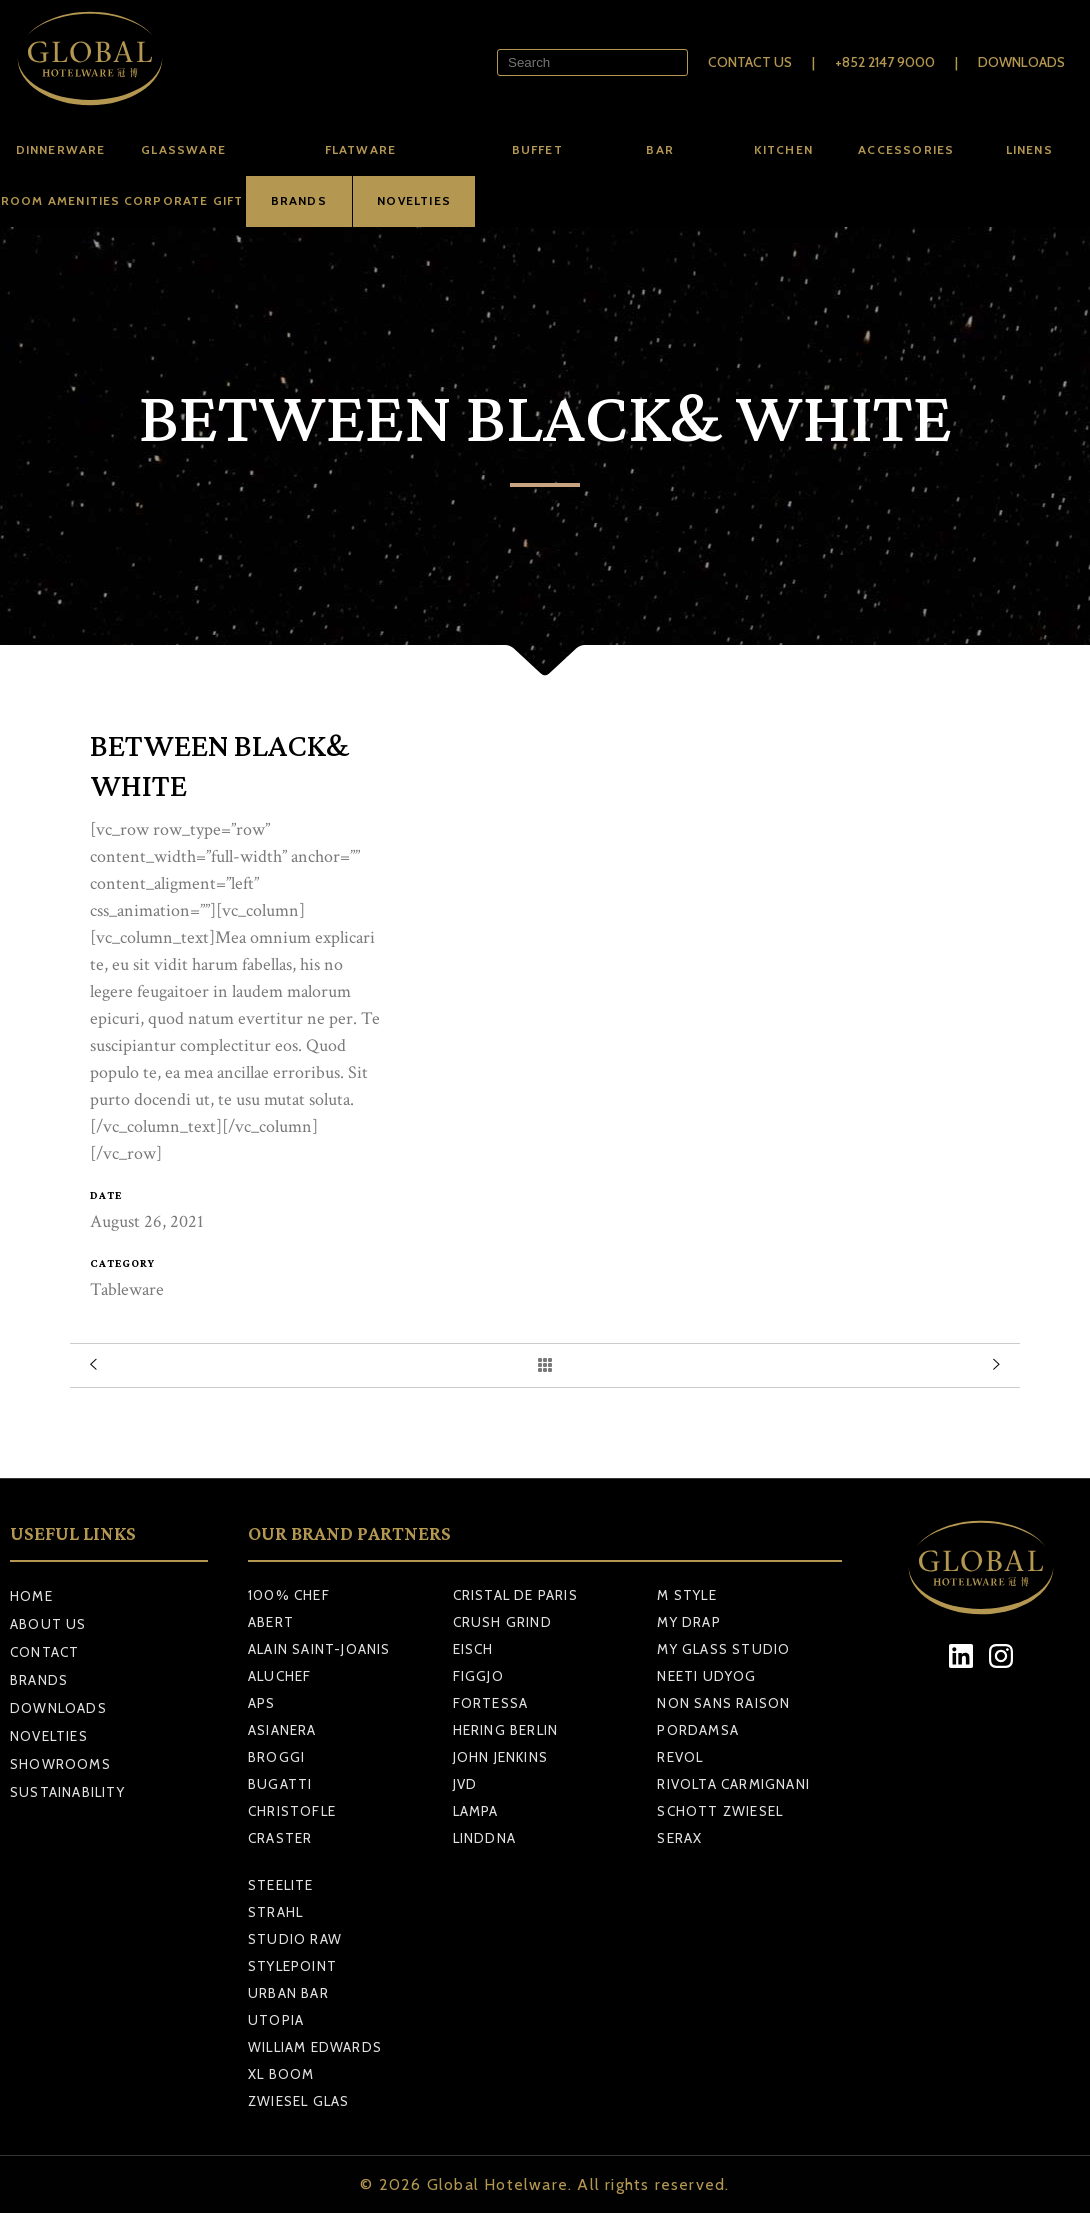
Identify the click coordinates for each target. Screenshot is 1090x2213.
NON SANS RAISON (723, 1703)
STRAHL (275, 1912)
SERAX (679, 1838)
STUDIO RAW (295, 1939)
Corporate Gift (184, 200)
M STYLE (686, 1595)
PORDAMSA (698, 1730)
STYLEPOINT (292, 1966)
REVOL (680, 1757)
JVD (465, 1784)
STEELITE (281, 1885)
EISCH (473, 1649)
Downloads (1021, 62)
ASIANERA (282, 1730)
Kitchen (783, 149)
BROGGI (276, 1757)
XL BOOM (281, 2074)
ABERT (271, 1622)
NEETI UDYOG (706, 1676)
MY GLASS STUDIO (723, 1649)
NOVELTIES (414, 200)
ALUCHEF (279, 1676)
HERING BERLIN (506, 1730)
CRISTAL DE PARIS (515, 1595)
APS (262, 1703)
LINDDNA (484, 1838)
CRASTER (280, 1838)
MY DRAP (688, 1622)
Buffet (537, 149)
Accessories (906, 149)
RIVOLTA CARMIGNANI (733, 1784)
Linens (1029, 149)
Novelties (49, 1736)
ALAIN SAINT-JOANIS (319, 1649)
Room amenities (61, 200)
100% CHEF (289, 1595)
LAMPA (476, 1811)
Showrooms (60, 1764)
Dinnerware (61, 149)
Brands (39, 1680)
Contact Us (750, 62)
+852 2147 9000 (885, 62)
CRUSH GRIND (502, 1622)
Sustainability (67, 1792)
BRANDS (299, 200)
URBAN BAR (288, 1993)
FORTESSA (491, 1703)
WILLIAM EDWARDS (315, 2047)
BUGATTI (280, 1784)
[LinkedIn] (961, 1656)
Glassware (183, 149)
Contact (44, 1652)
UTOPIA (276, 2020)
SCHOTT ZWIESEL (720, 1811)
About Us (48, 1624)
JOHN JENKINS (500, 1757)
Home (31, 1596)
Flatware (361, 149)
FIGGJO (478, 1676)
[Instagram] (1001, 1656)
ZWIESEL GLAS (298, 2101)
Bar (660, 149)
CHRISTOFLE (292, 1811)
